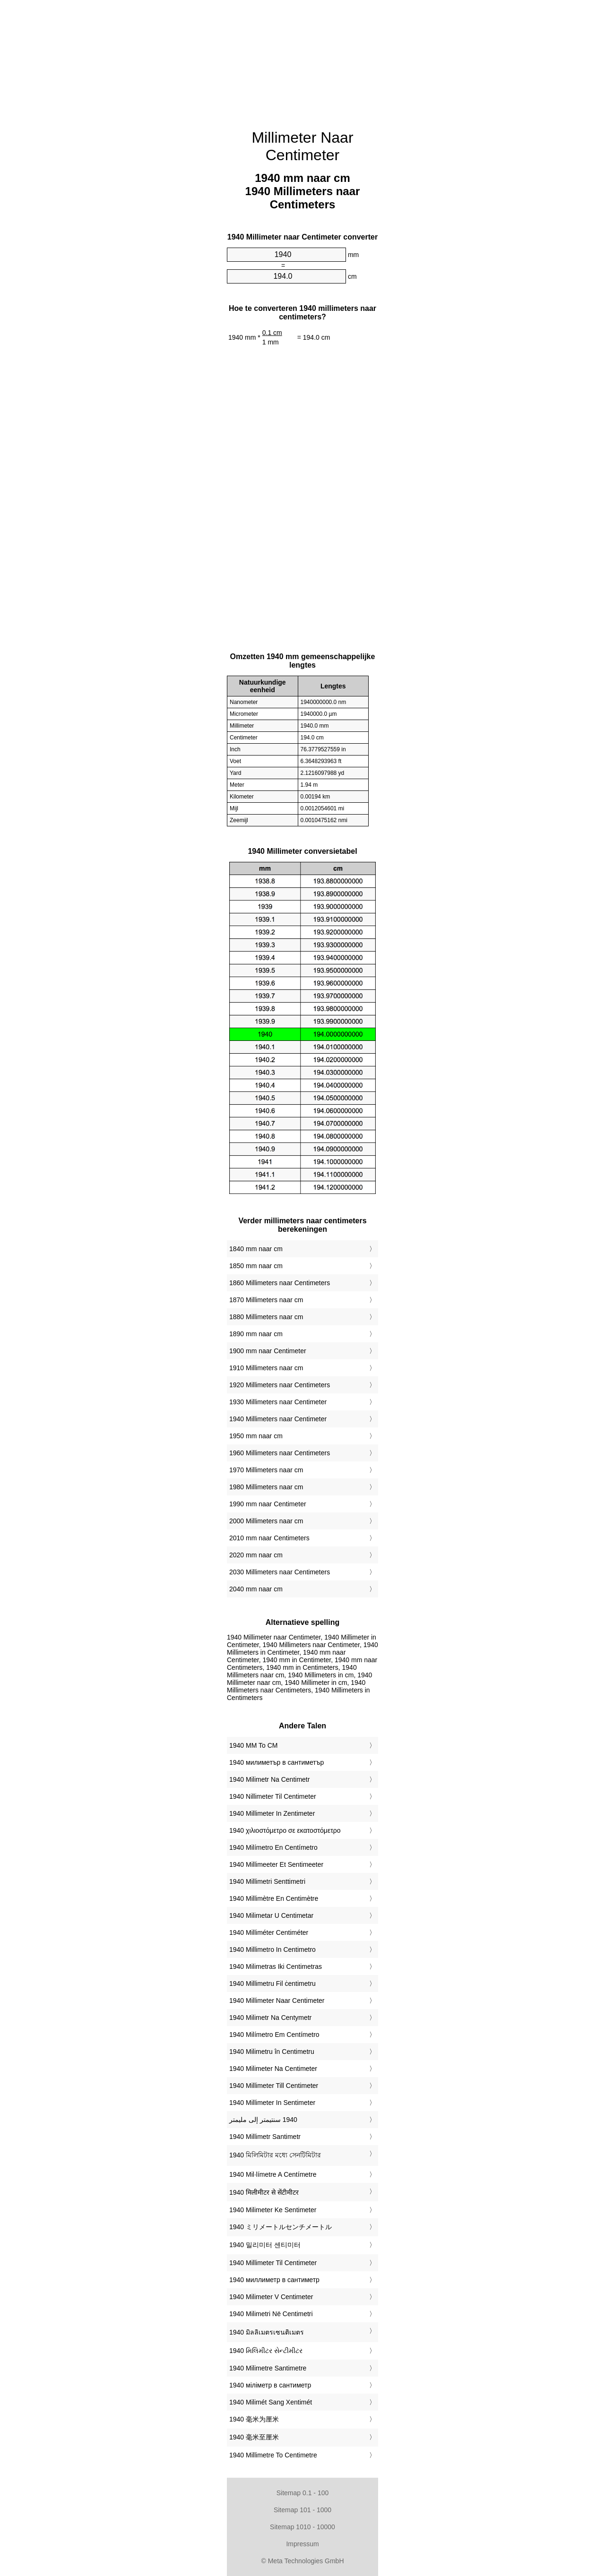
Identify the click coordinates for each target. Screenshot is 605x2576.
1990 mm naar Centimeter (267, 1504)
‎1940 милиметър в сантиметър (276, 1762)
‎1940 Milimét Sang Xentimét (270, 2402)
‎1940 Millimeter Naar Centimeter (277, 2000)
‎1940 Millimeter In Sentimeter (272, 2102)
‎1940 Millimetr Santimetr (265, 2136)
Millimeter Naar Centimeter (302, 146)
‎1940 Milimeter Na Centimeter (273, 2068)
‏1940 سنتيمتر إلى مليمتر (263, 2119)
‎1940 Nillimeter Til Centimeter (272, 1796)
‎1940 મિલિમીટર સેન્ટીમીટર (265, 2350)
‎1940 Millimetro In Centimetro (272, 1949)
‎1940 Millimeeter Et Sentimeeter (276, 1864)
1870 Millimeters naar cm (266, 1300)
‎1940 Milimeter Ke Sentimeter (272, 2210)
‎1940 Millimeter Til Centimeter (273, 2263)
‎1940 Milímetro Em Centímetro (274, 2034)
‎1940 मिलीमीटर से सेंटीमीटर (264, 2192)
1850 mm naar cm (256, 1266)
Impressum (302, 2544)
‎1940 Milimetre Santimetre (267, 2368)
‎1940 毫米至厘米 (254, 2437)
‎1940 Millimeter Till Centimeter (273, 2085)
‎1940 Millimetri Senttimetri (267, 1881)
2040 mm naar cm (256, 1589)
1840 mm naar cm (256, 1249)
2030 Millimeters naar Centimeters (279, 1572)
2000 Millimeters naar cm (266, 1521)
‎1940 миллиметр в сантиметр (274, 2280)
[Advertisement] (302, 59)
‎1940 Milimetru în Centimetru (271, 2051)
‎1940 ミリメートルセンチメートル (280, 2227)
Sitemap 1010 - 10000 (302, 2527)
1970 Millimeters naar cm (266, 1470)
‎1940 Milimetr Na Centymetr (270, 2017)
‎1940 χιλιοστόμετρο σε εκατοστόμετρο (284, 1830)
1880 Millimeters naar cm (266, 1317)
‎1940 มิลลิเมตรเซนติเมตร (266, 2332)
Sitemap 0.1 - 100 (303, 2493)
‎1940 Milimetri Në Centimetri (271, 2314)
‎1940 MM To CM (253, 1745)
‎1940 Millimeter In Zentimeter (272, 1813)
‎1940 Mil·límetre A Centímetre (272, 2174)
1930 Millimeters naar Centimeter (278, 1402)
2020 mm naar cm (256, 1555)
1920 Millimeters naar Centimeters (279, 1385)
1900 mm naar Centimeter (267, 1351)
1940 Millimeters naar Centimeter (278, 1419)
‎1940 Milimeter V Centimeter (271, 2297)
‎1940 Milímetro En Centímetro (273, 1847)
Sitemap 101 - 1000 (302, 2510)
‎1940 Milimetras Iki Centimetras (275, 1966)
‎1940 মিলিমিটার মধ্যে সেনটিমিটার (275, 2155)
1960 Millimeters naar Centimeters (279, 1453)
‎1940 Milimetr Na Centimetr (269, 1779)
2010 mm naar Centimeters (269, 1538)
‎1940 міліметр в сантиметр (270, 2385)
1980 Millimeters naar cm (266, 1487)
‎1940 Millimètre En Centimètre (273, 1898)
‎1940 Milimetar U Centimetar (271, 1915)
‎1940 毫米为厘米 (254, 2419)
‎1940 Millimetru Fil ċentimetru (272, 1983)
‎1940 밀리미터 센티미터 (265, 2245)
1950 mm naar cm (256, 1436)
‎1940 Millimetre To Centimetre (273, 2455)
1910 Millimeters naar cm (266, 1368)
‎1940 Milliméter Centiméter (268, 1932)
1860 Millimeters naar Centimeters (279, 1283)
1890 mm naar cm (256, 1334)
